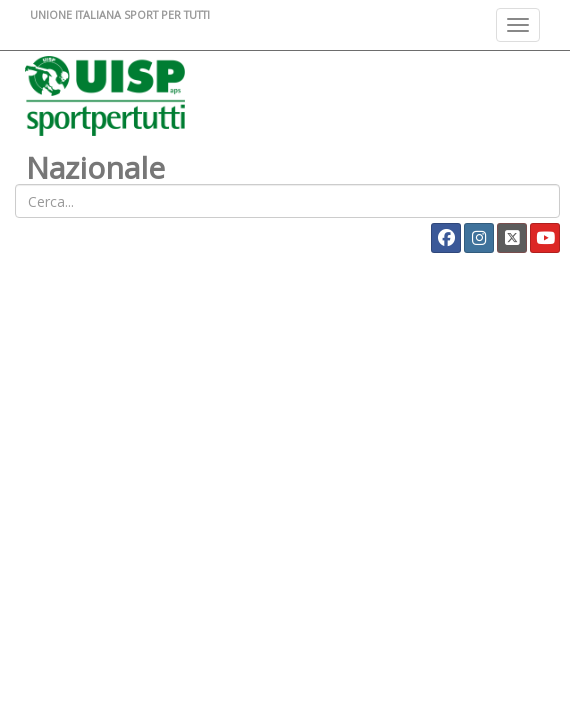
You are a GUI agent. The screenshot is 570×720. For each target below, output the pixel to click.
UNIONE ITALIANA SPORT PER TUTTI (120, 14)
